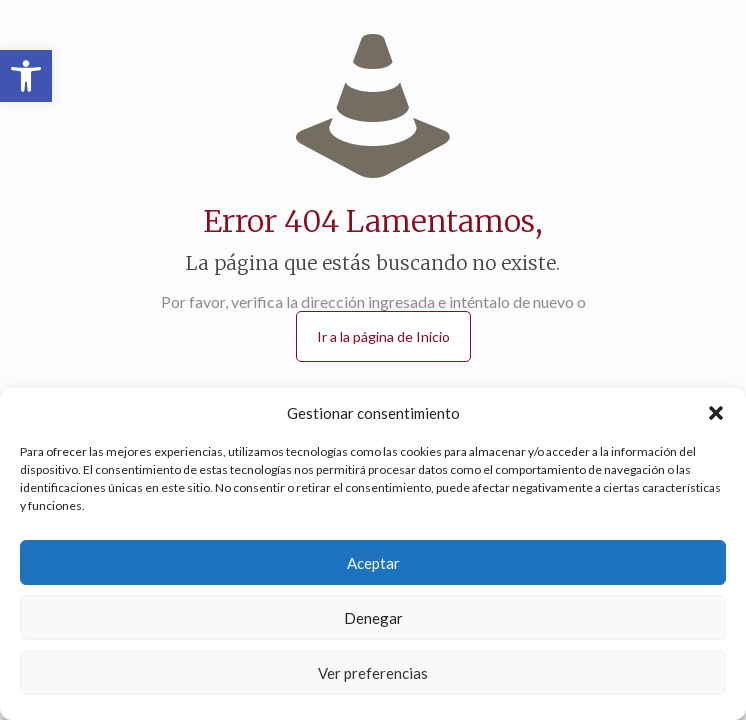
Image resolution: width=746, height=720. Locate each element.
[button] (26, 76)
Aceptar (373, 563)
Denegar (373, 618)
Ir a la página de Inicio (383, 336)
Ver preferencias (373, 673)
